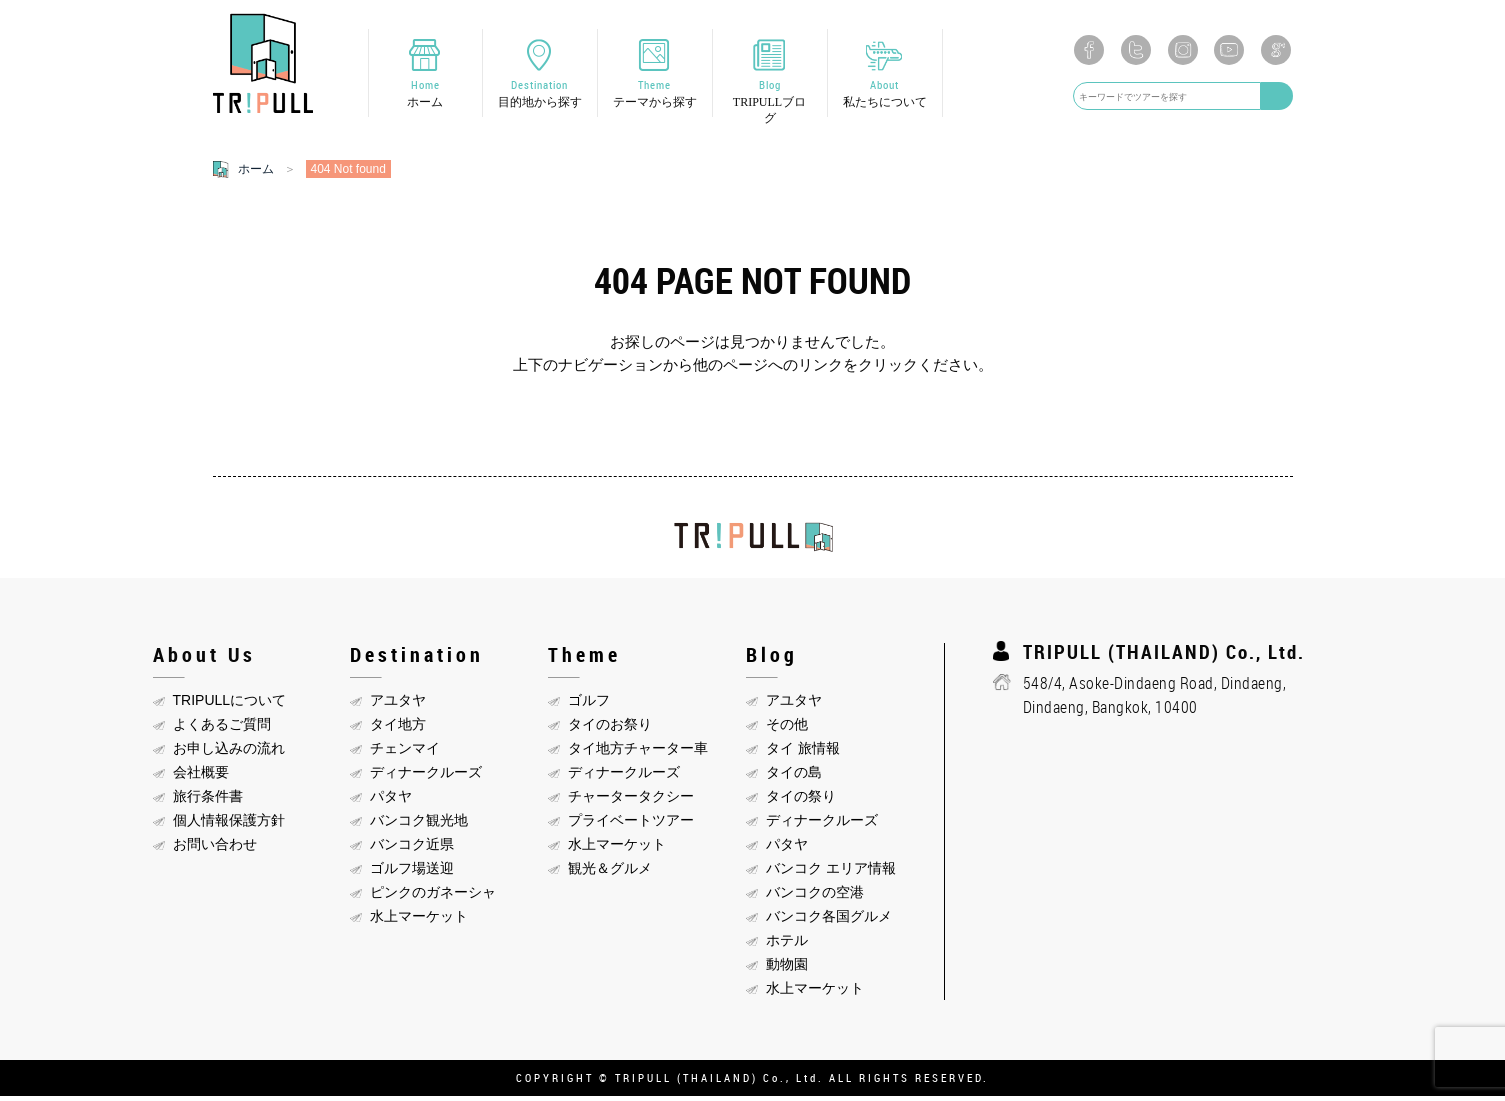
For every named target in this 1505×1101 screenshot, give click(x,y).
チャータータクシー (631, 801)
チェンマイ (405, 753)
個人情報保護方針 (229, 825)
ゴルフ (589, 705)
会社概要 (201, 777)
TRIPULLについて (230, 705)
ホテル (787, 945)
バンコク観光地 (419, 825)
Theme (655, 95)
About (885, 95)
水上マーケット (419, 921)
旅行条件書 (208, 801)
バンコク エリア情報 (831, 873)
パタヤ (391, 801)
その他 (787, 729)
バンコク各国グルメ (829, 921)
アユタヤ (398, 705)
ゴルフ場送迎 (412, 873)
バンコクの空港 (815, 897)
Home (425, 95)
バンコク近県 (412, 849)
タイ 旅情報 (803, 753)
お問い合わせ (215, 849)
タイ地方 (398, 729)
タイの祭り (801, 801)
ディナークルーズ (426, 777)
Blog (770, 104)
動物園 (787, 969)
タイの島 (794, 777)
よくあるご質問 (222, 729)
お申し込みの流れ (229, 753)
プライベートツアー (631, 825)
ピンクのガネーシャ (433, 897)
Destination (540, 95)
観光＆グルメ (610, 873)
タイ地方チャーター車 (638, 753)
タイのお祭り (610, 729)
